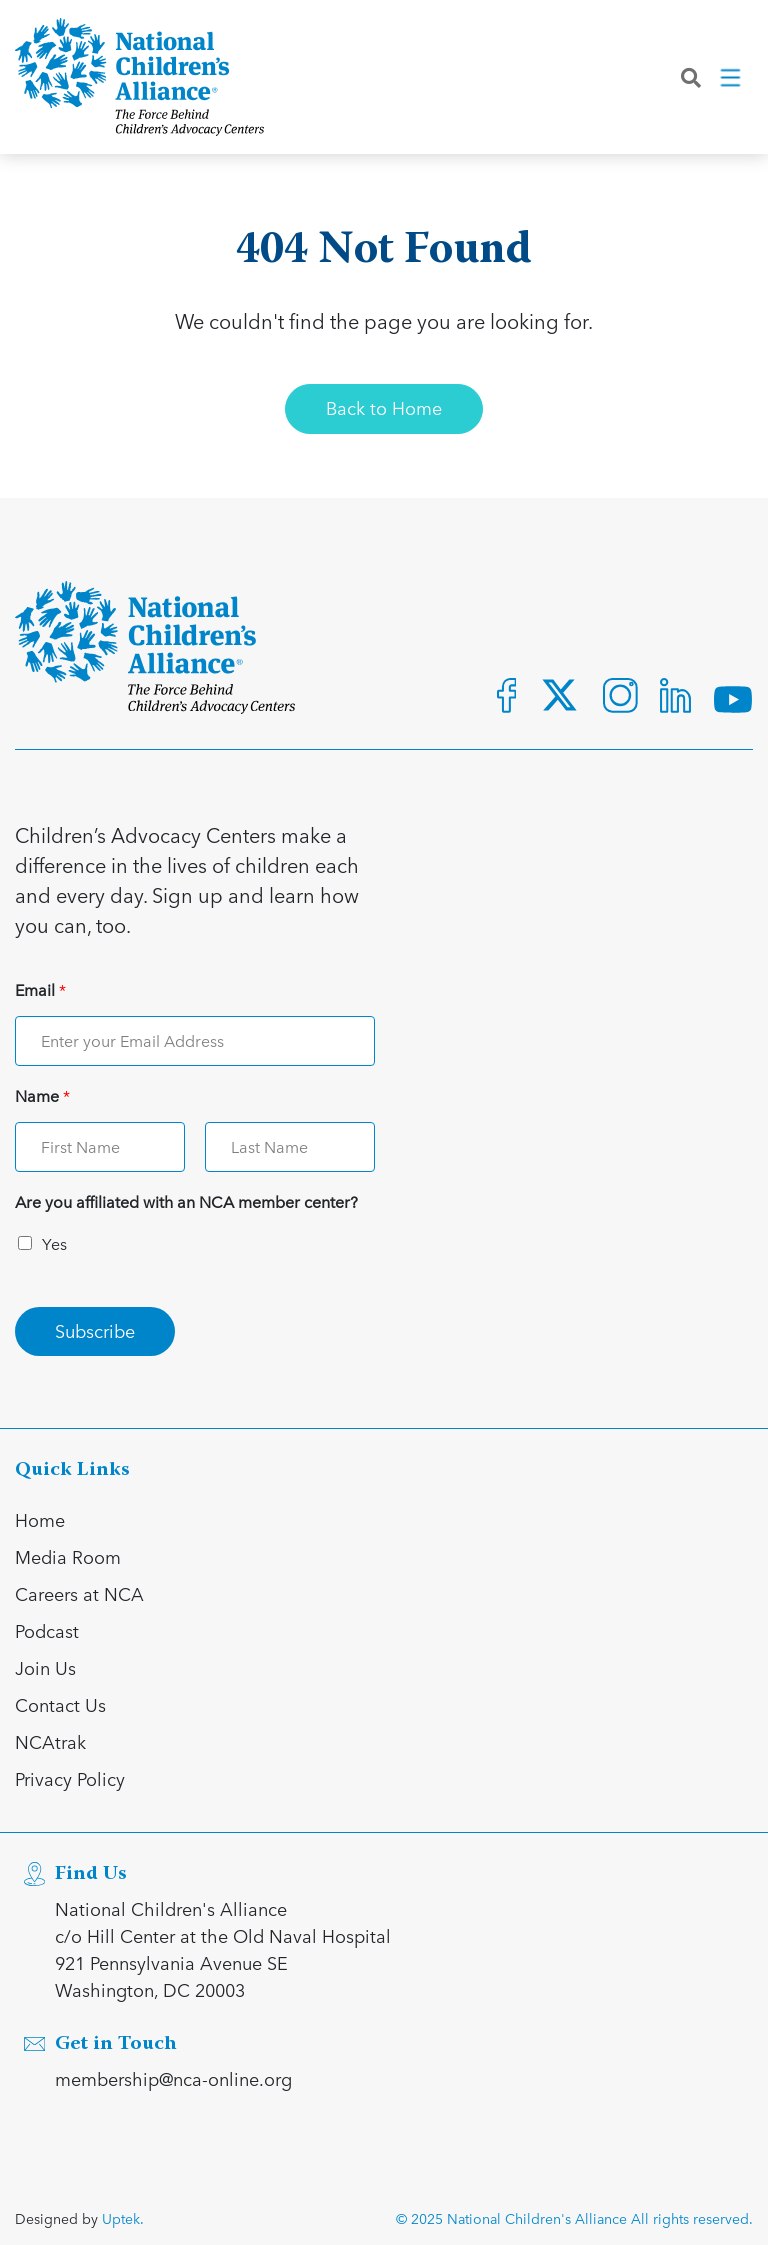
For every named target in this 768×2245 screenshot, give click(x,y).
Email (40, 990)
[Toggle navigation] (732, 79)
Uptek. (123, 2218)
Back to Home (384, 407)
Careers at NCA (79, 1593)
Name (42, 1096)
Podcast (47, 1630)
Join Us (45, 1667)
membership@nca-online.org (173, 2078)
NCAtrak (50, 1741)
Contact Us (60, 1704)
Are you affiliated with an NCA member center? (186, 1202)
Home (40, 1519)
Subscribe (95, 1330)
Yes (54, 1243)
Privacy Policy (70, 1778)
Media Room (68, 1556)
